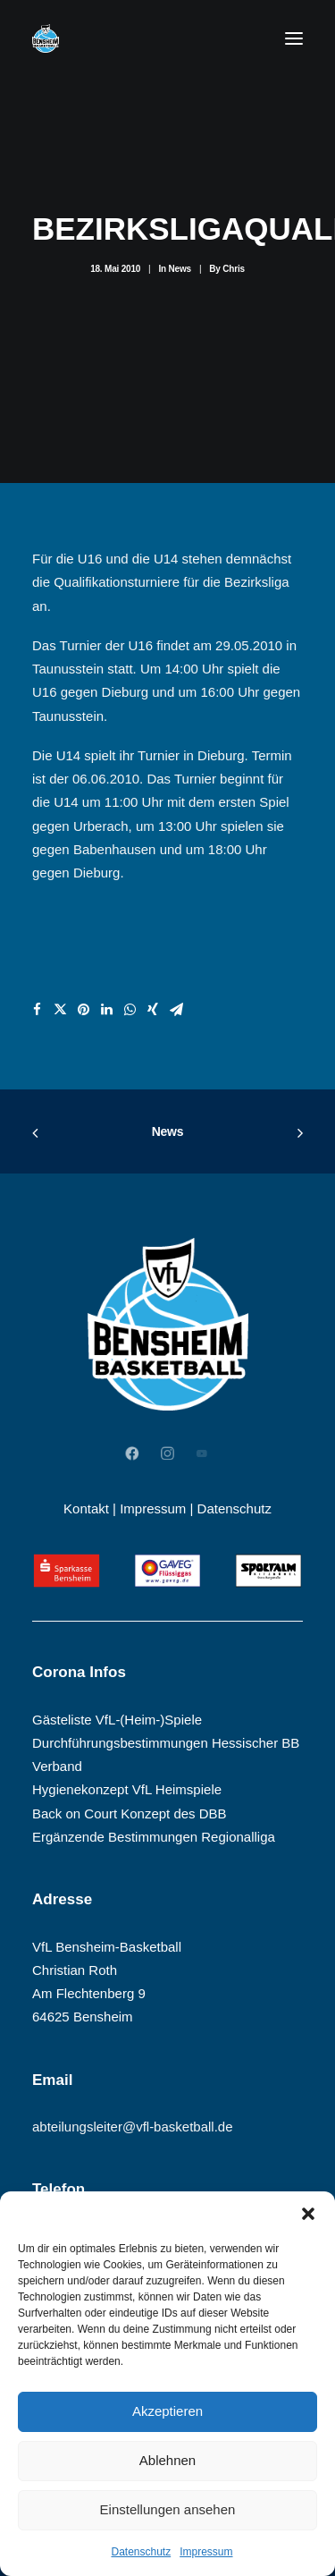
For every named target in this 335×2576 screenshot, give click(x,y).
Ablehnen (167, 2460)
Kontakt (86, 1508)
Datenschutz (141, 2552)
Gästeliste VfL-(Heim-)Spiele (117, 1719)
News (180, 269)
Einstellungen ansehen (168, 2509)
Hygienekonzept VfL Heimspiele (127, 1789)
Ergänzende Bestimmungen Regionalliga (153, 1836)
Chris (233, 269)
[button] (308, 2214)
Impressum (206, 2552)
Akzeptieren (167, 2411)
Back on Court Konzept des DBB (129, 1813)
